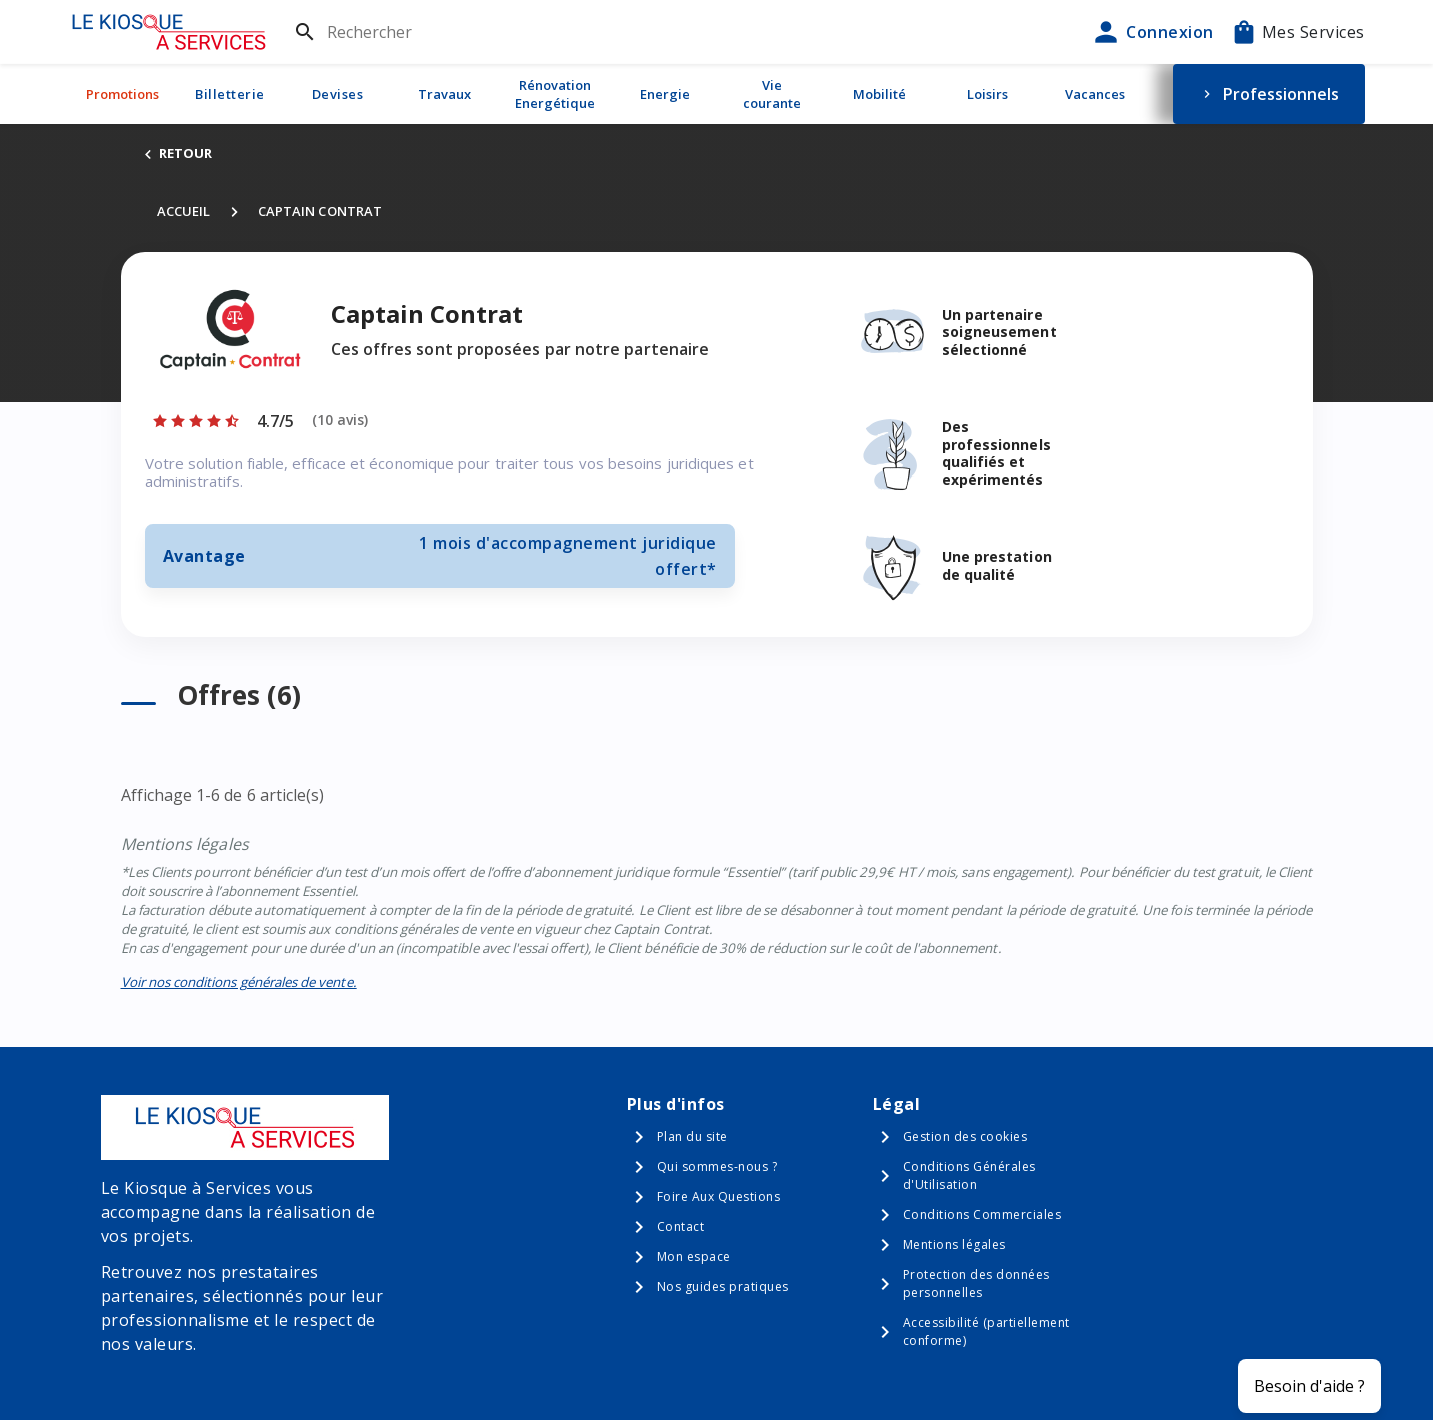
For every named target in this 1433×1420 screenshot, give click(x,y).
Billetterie (230, 94)
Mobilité (879, 94)
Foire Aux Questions (719, 1196)
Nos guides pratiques (723, 1286)
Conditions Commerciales (982, 1214)
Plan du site (692, 1136)
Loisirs (987, 94)
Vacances (1095, 94)
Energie (665, 94)
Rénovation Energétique (555, 94)
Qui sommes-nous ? (717, 1166)
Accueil (183, 211)
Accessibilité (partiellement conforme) (986, 1331)
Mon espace (694, 1256)
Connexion (1152, 32)
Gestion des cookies (965, 1136)
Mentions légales (954, 1244)
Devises (338, 94)
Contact (681, 1226)
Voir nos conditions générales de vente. (239, 982)
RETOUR (176, 153)
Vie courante (772, 94)
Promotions (122, 94)
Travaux (444, 94)
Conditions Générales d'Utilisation (969, 1175)
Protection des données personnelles (976, 1283)
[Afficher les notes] (259, 421)
